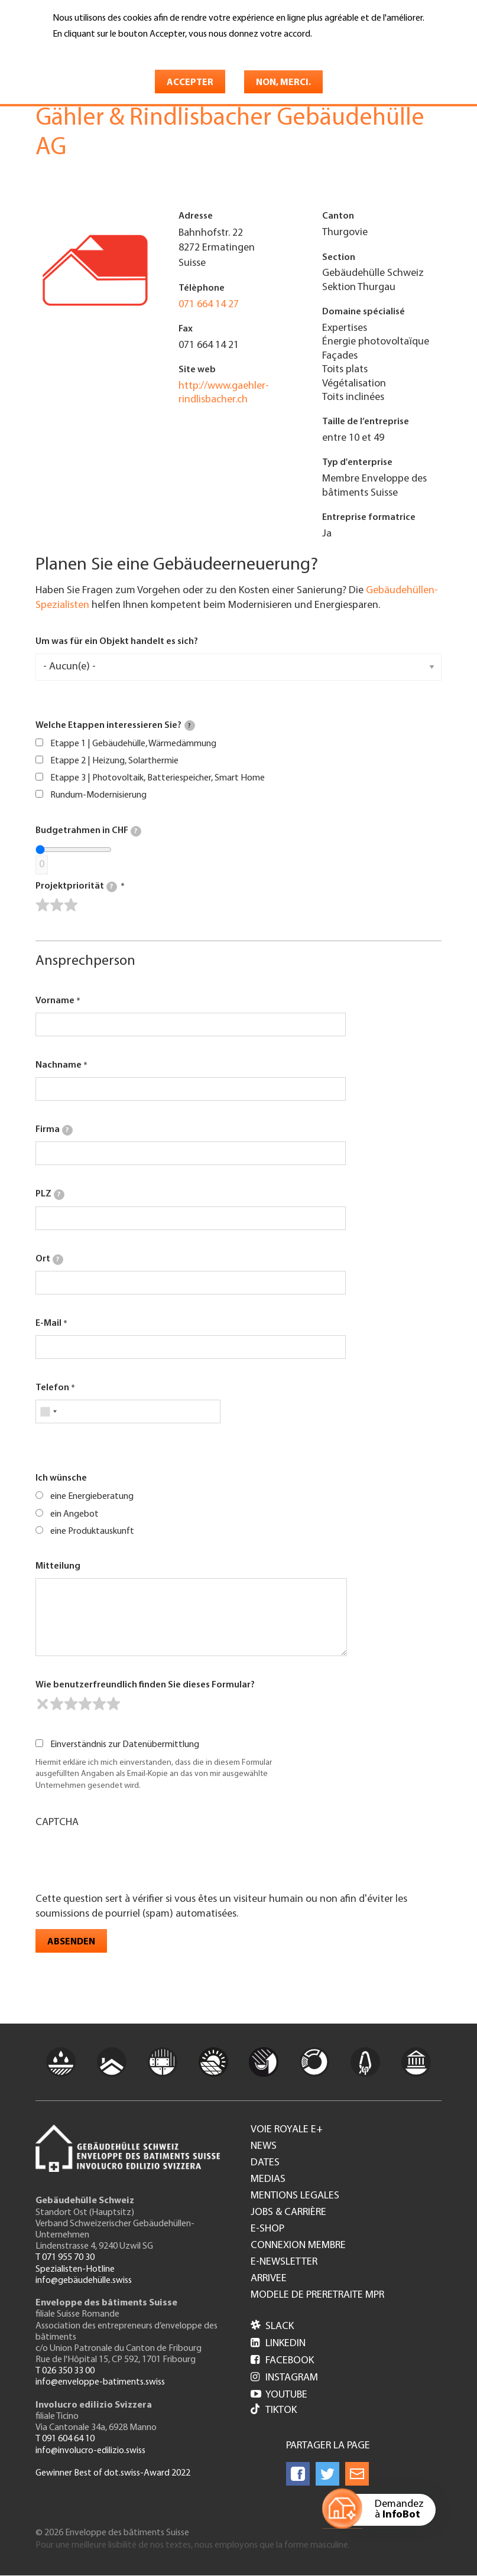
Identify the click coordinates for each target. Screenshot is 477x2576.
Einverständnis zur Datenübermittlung (124, 1744)
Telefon (52, 1388)
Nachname (58, 1065)
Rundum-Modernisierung (98, 795)
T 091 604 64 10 (65, 2439)
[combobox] (48, 1411)
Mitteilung (57, 1566)
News (264, 2146)
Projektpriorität (76, 887)
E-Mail (48, 1323)
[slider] (56, 905)
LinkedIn (278, 2343)
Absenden (71, 1942)
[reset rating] (42, 1704)
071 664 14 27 (209, 304)
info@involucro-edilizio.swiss (90, 2450)
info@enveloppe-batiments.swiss (100, 2382)
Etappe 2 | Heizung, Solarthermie (114, 761)
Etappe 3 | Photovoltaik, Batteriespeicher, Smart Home (157, 778)
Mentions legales (295, 2196)
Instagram (284, 2377)
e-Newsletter (284, 2262)
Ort (49, 1259)
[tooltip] (189, 725)
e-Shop (267, 2229)
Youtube (279, 2395)
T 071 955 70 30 (65, 2257)
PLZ (49, 1194)
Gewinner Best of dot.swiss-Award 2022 (112, 2473)
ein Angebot (74, 1514)
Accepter (190, 82)
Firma (54, 1130)
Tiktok (274, 2410)
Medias (268, 2179)
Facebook (282, 2360)
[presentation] (125, 1859)
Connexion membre (298, 2245)
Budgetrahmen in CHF (88, 831)
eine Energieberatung (92, 1496)
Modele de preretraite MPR (317, 2295)
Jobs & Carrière (288, 2212)
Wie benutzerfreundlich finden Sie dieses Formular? (145, 1685)
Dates (265, 2163)
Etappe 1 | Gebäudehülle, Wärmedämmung (133, 744)
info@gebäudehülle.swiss (83, 2280)
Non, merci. (283, 82)
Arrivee (269, 2278)
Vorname (54, 1001)
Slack (272, 2326)
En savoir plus (83, 51)
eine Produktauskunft (92, 1531)
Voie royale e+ (287, 2130)
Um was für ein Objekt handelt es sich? (116, 641)
